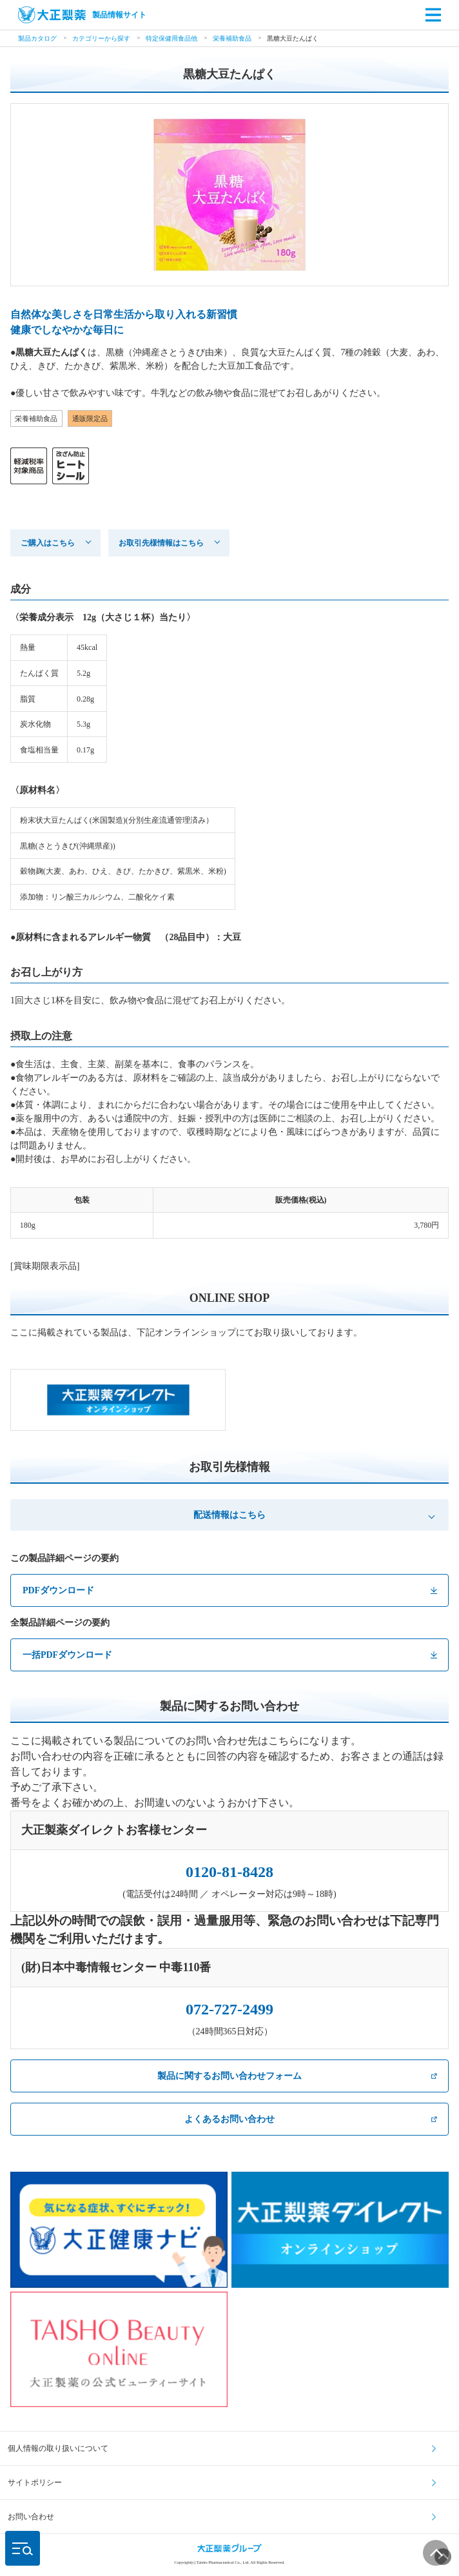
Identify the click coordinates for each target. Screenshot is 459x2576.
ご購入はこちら (48, 542)
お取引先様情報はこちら (161, 542)
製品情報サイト (82, 14)
